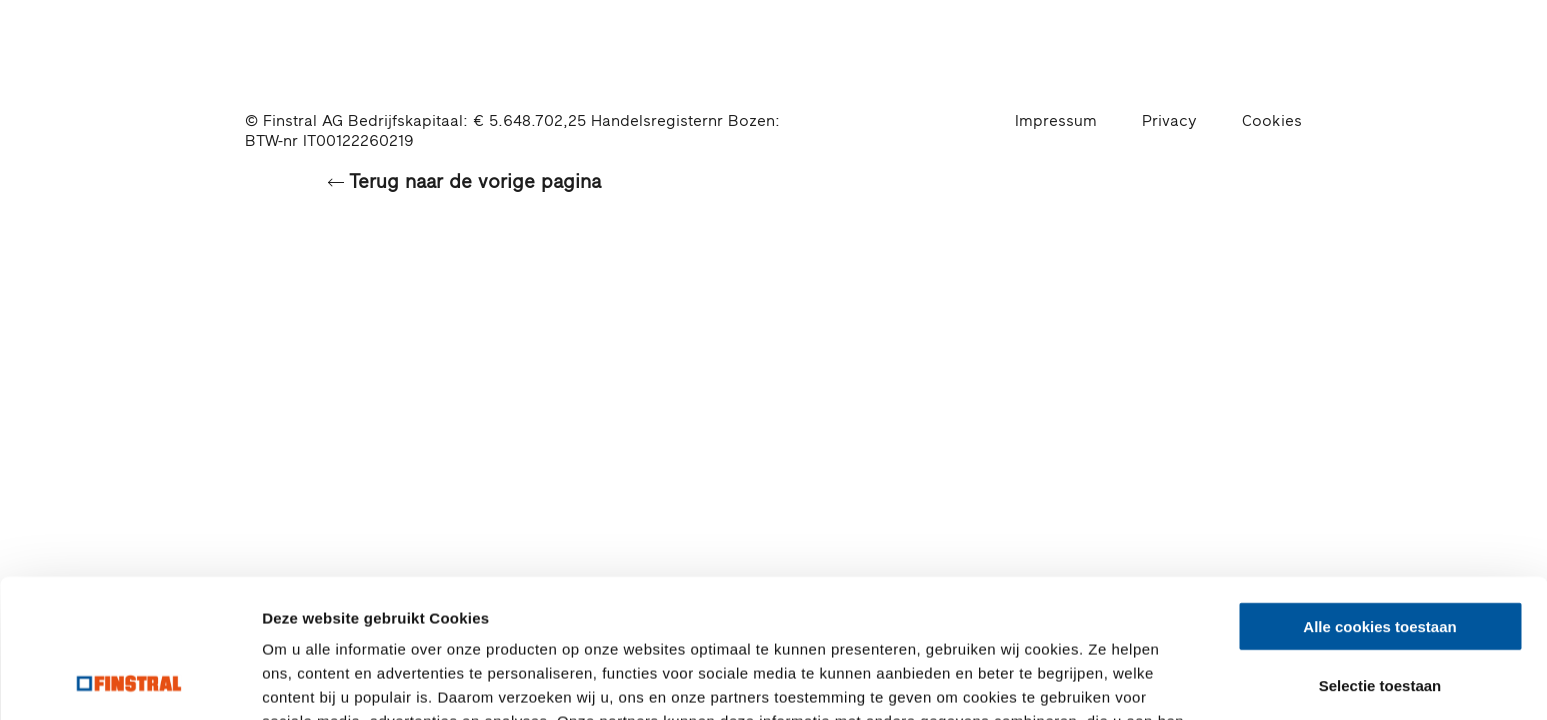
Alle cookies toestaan (1379, 496)
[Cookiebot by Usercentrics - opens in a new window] (129, 681)
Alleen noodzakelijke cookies (1380, 613)
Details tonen (1080, 680)
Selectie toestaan (1380, 555)
